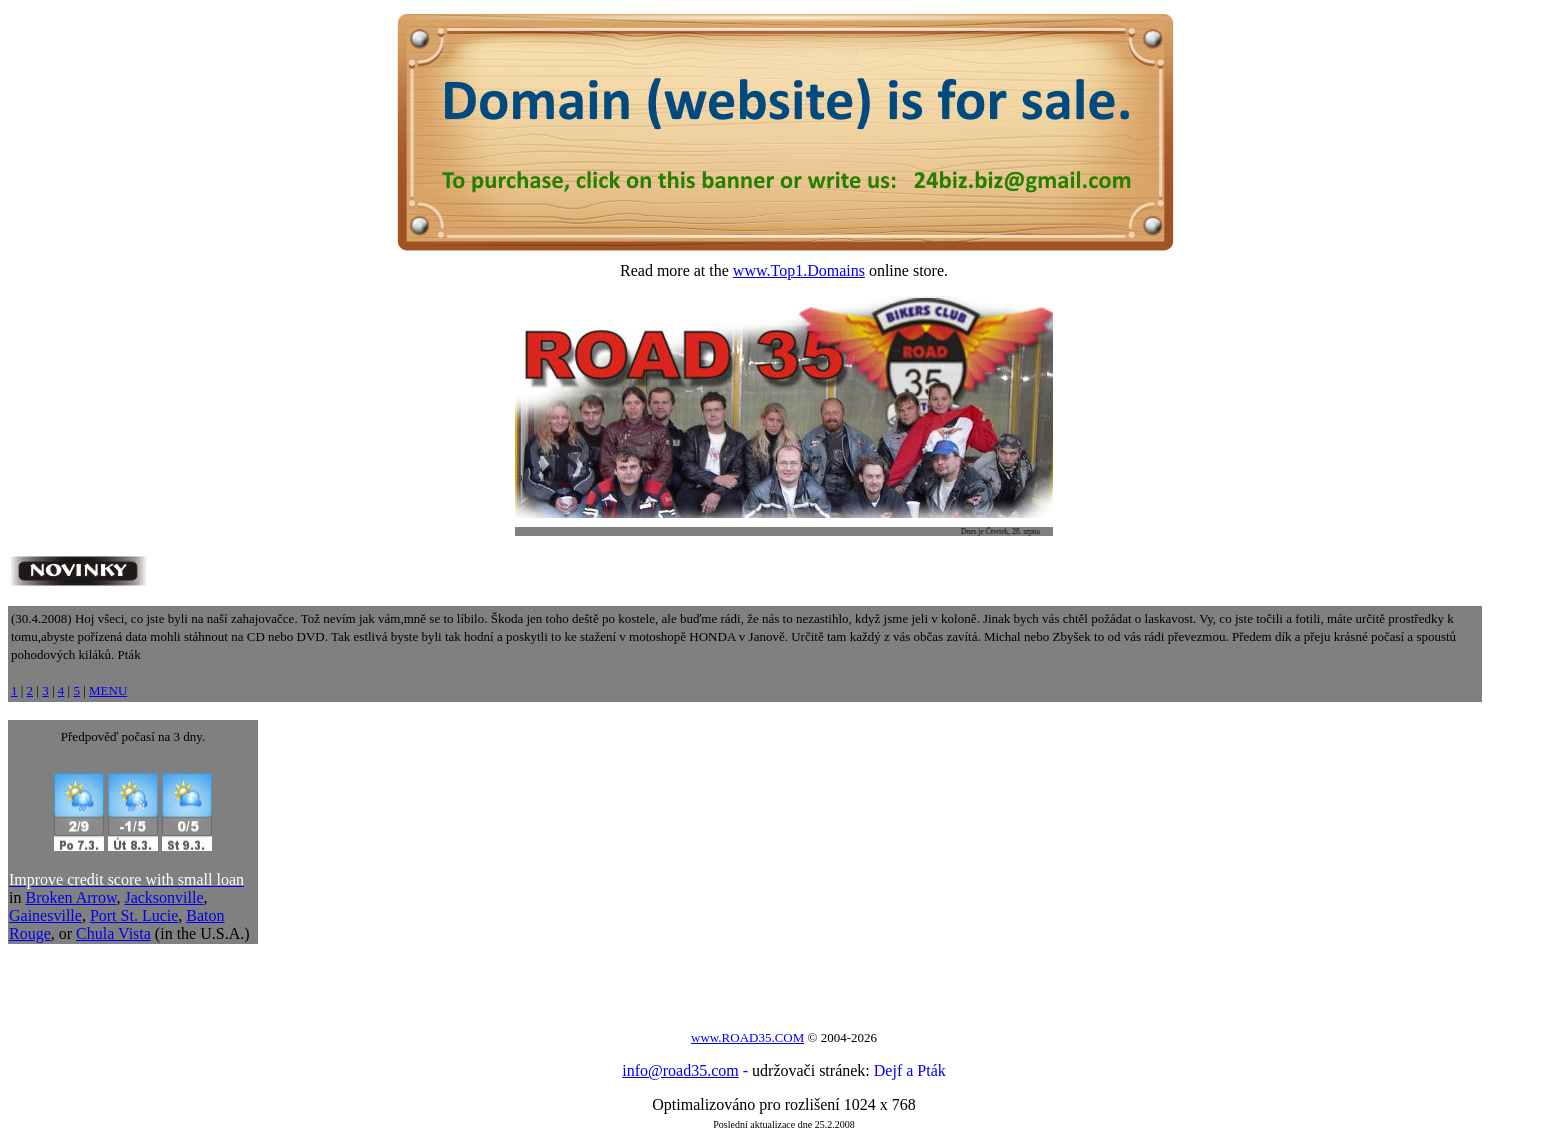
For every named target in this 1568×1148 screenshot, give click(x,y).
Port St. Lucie (134, 915)
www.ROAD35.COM (747, 1037)
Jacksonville (163, 897)
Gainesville (45, 915)
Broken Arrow (70, 897)
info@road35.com (680, 1070)
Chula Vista (113, 933)
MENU (108, 690)
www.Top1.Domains (799, 270)
